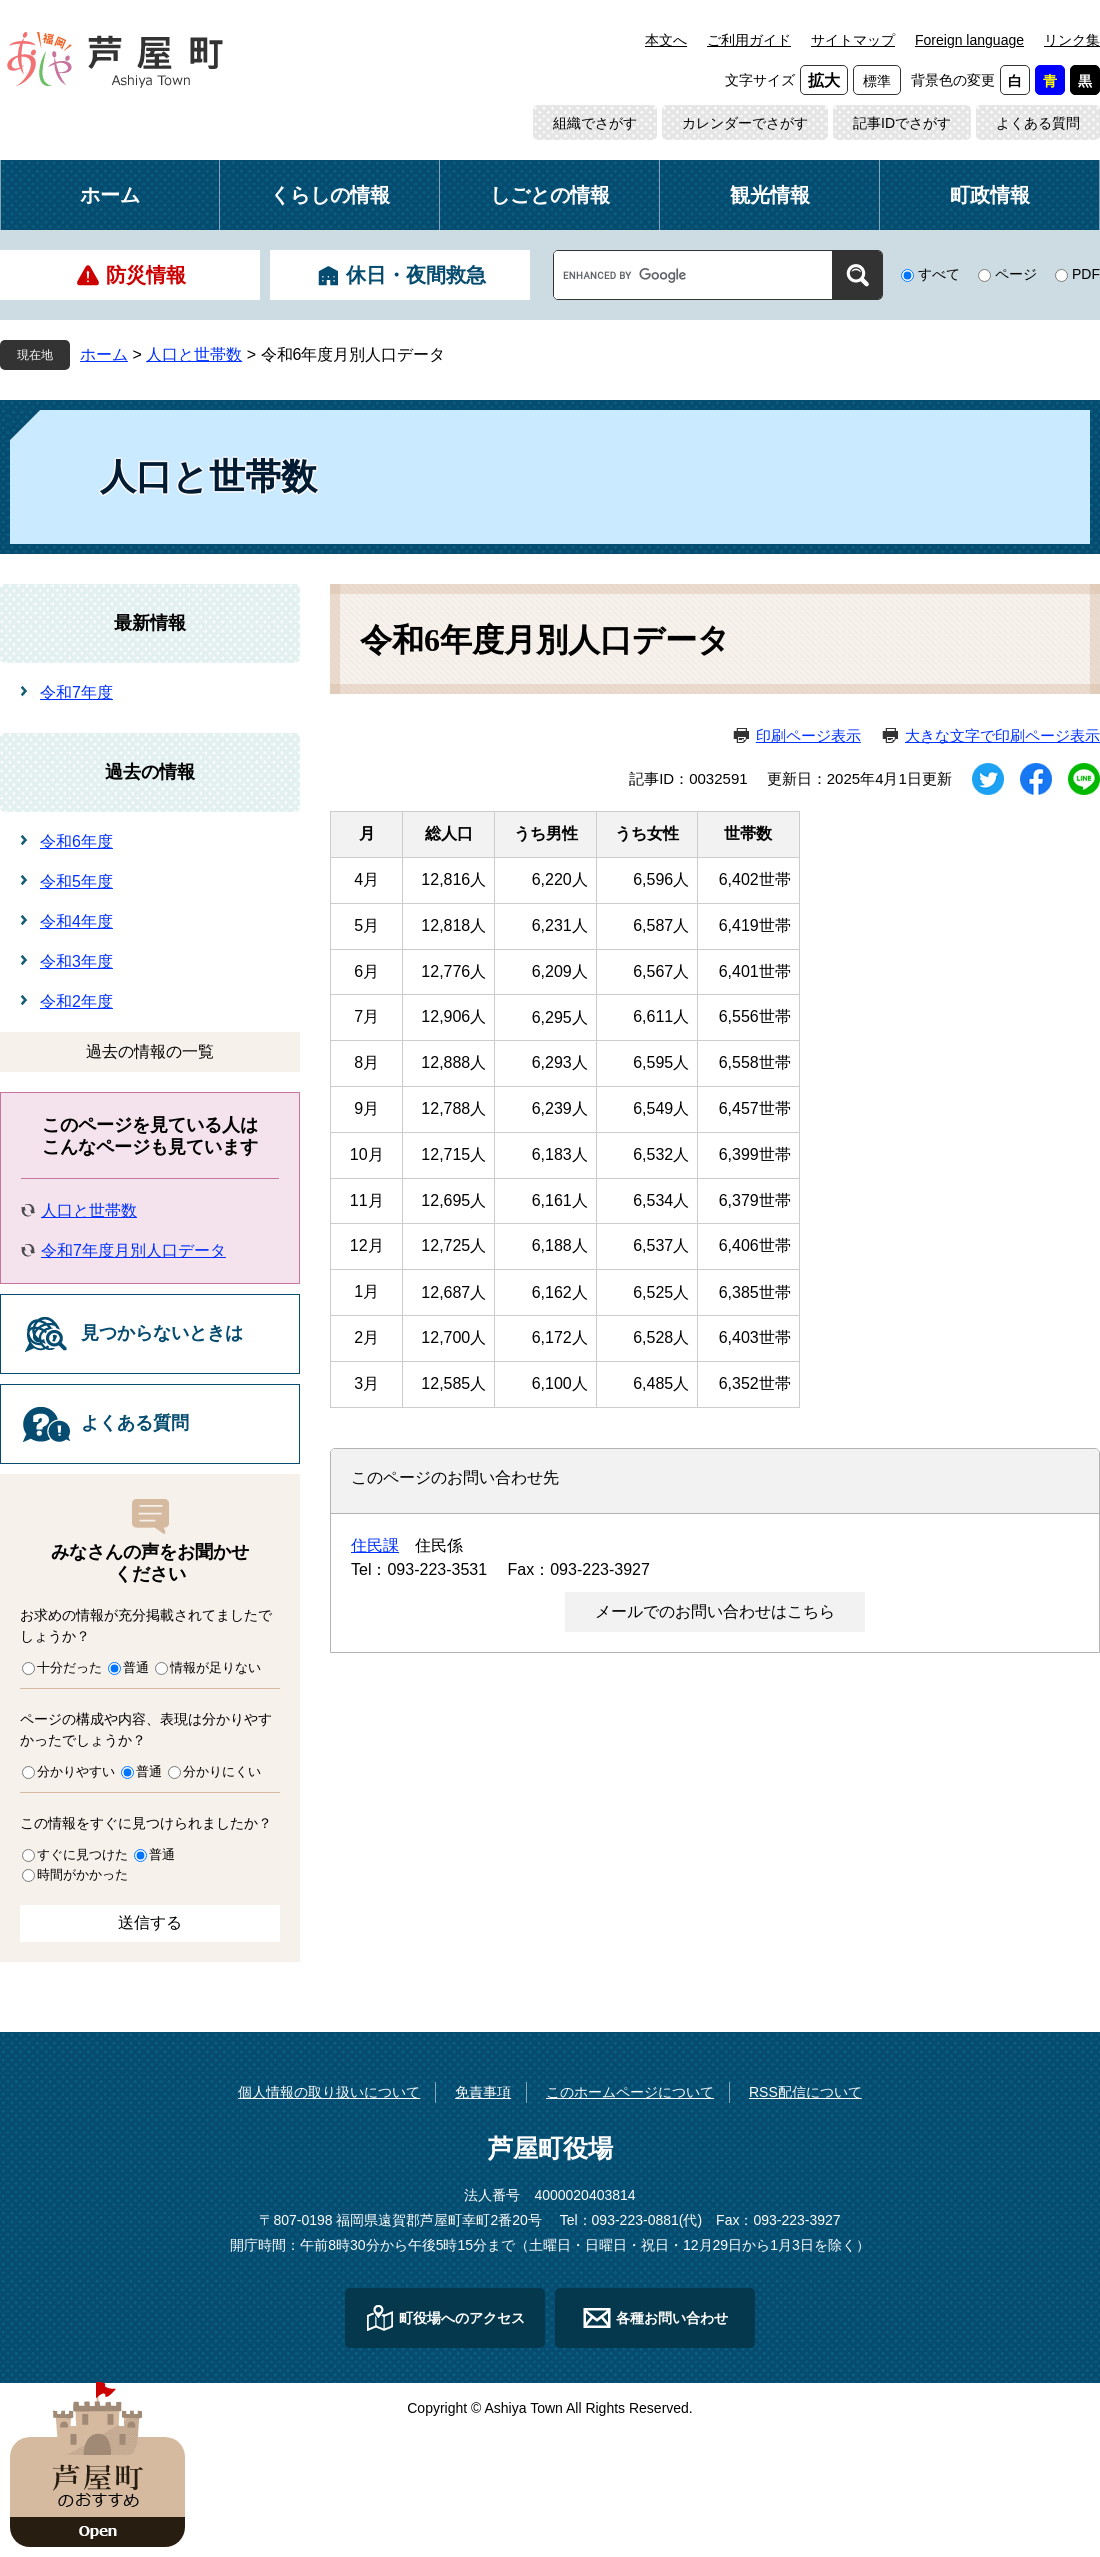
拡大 (824, 80)
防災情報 (146, 275)
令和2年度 (76, 1001)
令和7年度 (76, 692)
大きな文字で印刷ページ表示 (1002, 735)
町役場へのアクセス (462, 2318)
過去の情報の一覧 (150, 1051)
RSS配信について (805, 2092)
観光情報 (770, 195)
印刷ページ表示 (808, 735)
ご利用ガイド (749, 40)
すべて (939, 274)
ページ (1016, 274)
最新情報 (150, 623)
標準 (877, 81)
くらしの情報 (330, 195)
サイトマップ (853, 40)
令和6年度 (76, 841)
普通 (136, 1667)
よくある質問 (1038, 123)
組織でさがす (595, 123)
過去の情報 (150, 772)
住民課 (375, 1545)
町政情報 (990, 195)
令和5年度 (76, 881)
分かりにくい (222, 1771)
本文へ (666, 40)
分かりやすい (76, 1771)
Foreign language (969, 40)
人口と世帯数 (194, 354)
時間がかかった (82, 1874)
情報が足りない (215, 1667)
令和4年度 (76, 921)
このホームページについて (630, 2092)
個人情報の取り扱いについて (329, 2092)
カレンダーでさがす (745, 123)
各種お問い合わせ (672, 2318)
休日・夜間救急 (416, 275)
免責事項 (483, 2092)
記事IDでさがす (902, 123)
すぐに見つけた (82, 1854)
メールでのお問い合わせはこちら (715, 1611)
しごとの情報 (550, 195)
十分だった (69, 1667)
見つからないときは (162, 1333)
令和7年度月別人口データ (133, 1250)
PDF (1086, 274)
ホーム (110, 195)
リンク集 (1072, 40)
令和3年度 (76, 961)
